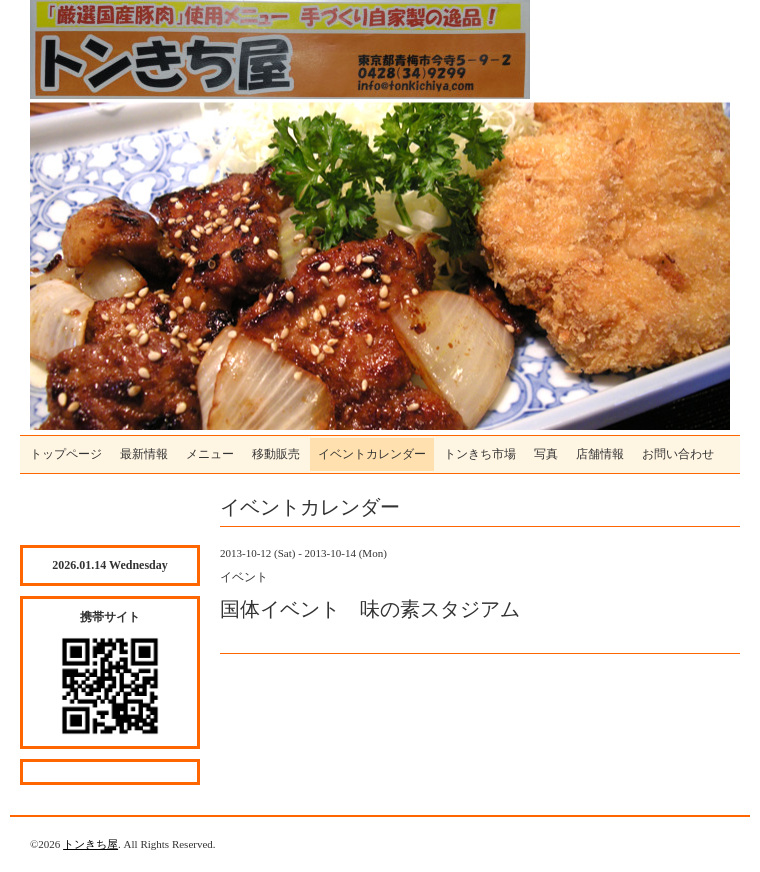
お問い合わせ (678, 454)
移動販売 (276, 454)
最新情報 (144, 454)
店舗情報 (600, 454)
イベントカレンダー (372, 454)
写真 (546, 454)
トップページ (66, 454)
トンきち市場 (480, 454)
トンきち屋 (90, 844)
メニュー (210, 454)
